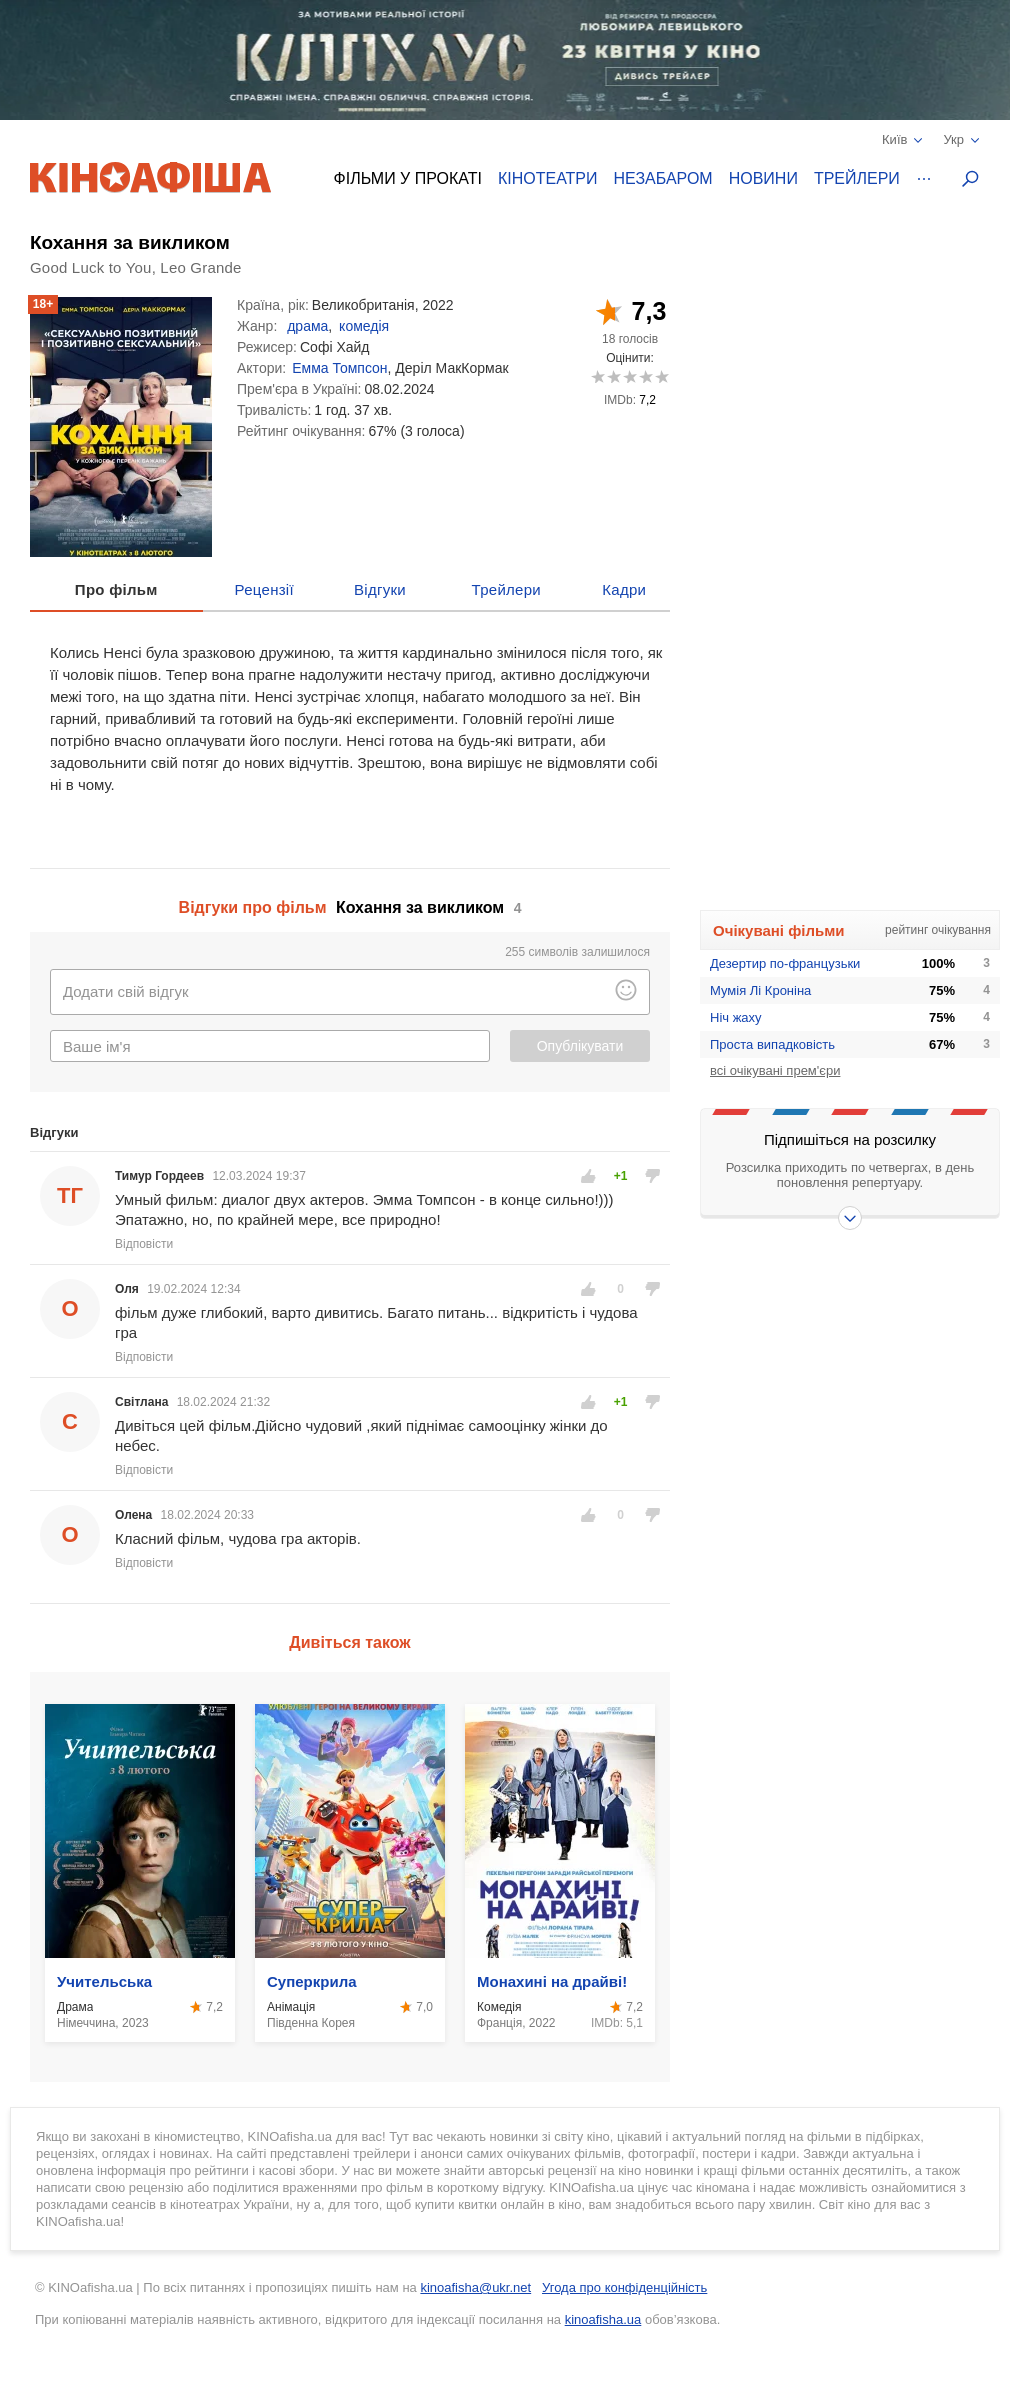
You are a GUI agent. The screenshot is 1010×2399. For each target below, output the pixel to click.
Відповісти (144, 1244)
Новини (763, 178)
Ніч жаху (736, 1017)
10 (661, 376)
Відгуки (380, 589)
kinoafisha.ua (603, 2319)
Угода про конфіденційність (624, 2287)
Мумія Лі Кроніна (760, 990)
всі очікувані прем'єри (775, 1070)
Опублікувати (580, 1046)
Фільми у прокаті (408, 178)
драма (307, 326)
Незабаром (663, 178)
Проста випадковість (772, 1044)
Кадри (624, 589)
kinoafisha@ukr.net (475, 2287)
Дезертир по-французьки (785, 963)
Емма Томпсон (339, 368)
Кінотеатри (548, 178)
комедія (364, 326)
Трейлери (857, 178)
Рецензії (264, 589)
